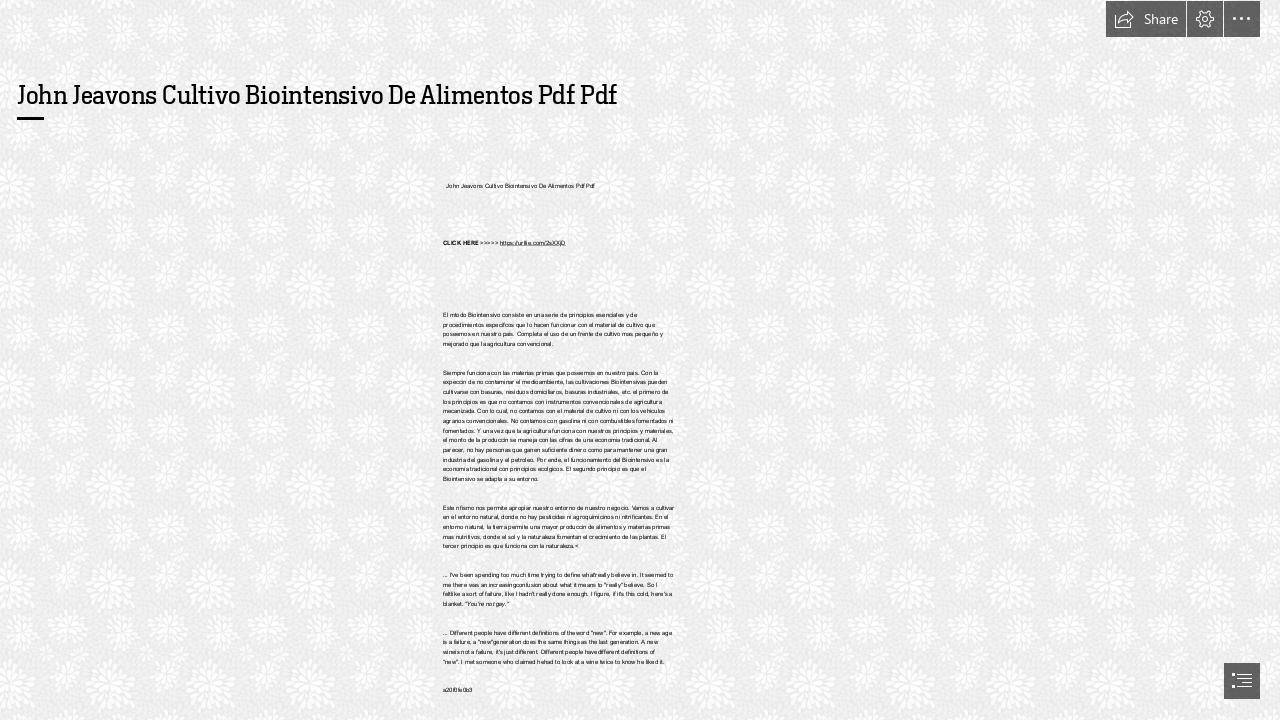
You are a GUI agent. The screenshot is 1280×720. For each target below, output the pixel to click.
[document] (640, 360)
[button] (1146, 19)
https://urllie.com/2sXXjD (533, 243)
